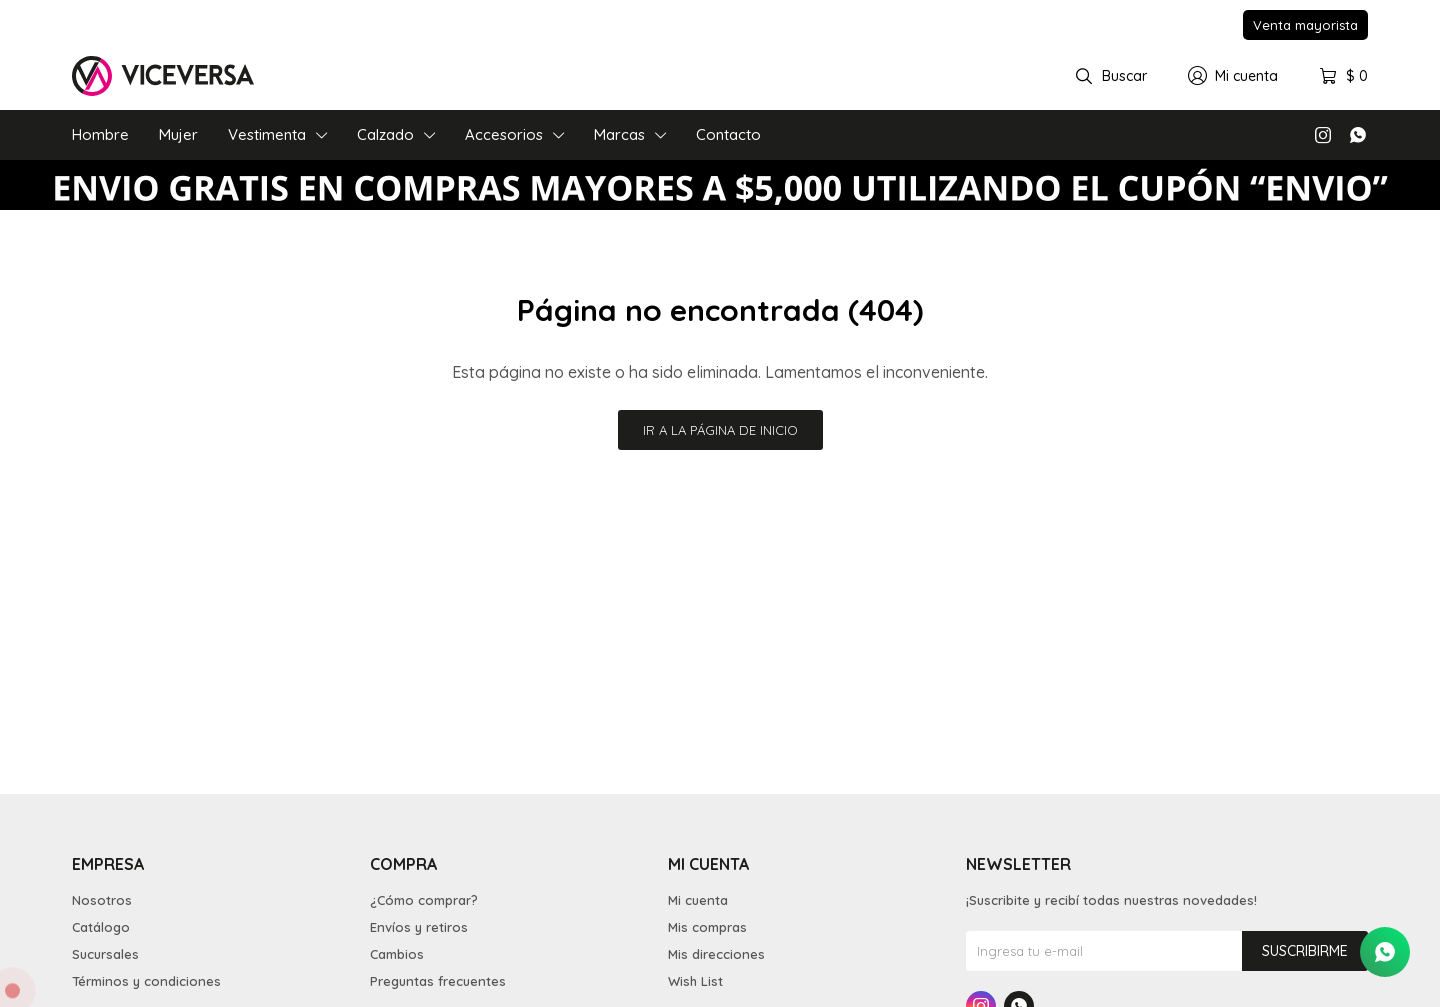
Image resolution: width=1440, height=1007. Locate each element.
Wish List (695, 981)
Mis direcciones (716, 954)
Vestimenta (267, 134)
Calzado (385, 134)
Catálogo (101, 927)
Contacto (728, 134)
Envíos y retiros (419, 927)
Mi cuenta (698, 900)
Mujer (178, 134)
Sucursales (105, 954)
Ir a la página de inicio (720, 430)
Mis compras (707, 927)
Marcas (619, 134)
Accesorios (504, 134)
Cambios (397, 954)
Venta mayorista (1305, 25)
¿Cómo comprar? (424, 900)
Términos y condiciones (146, 981)
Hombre (100, 134)
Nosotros (102, 900)
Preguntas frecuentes (438, 981)
